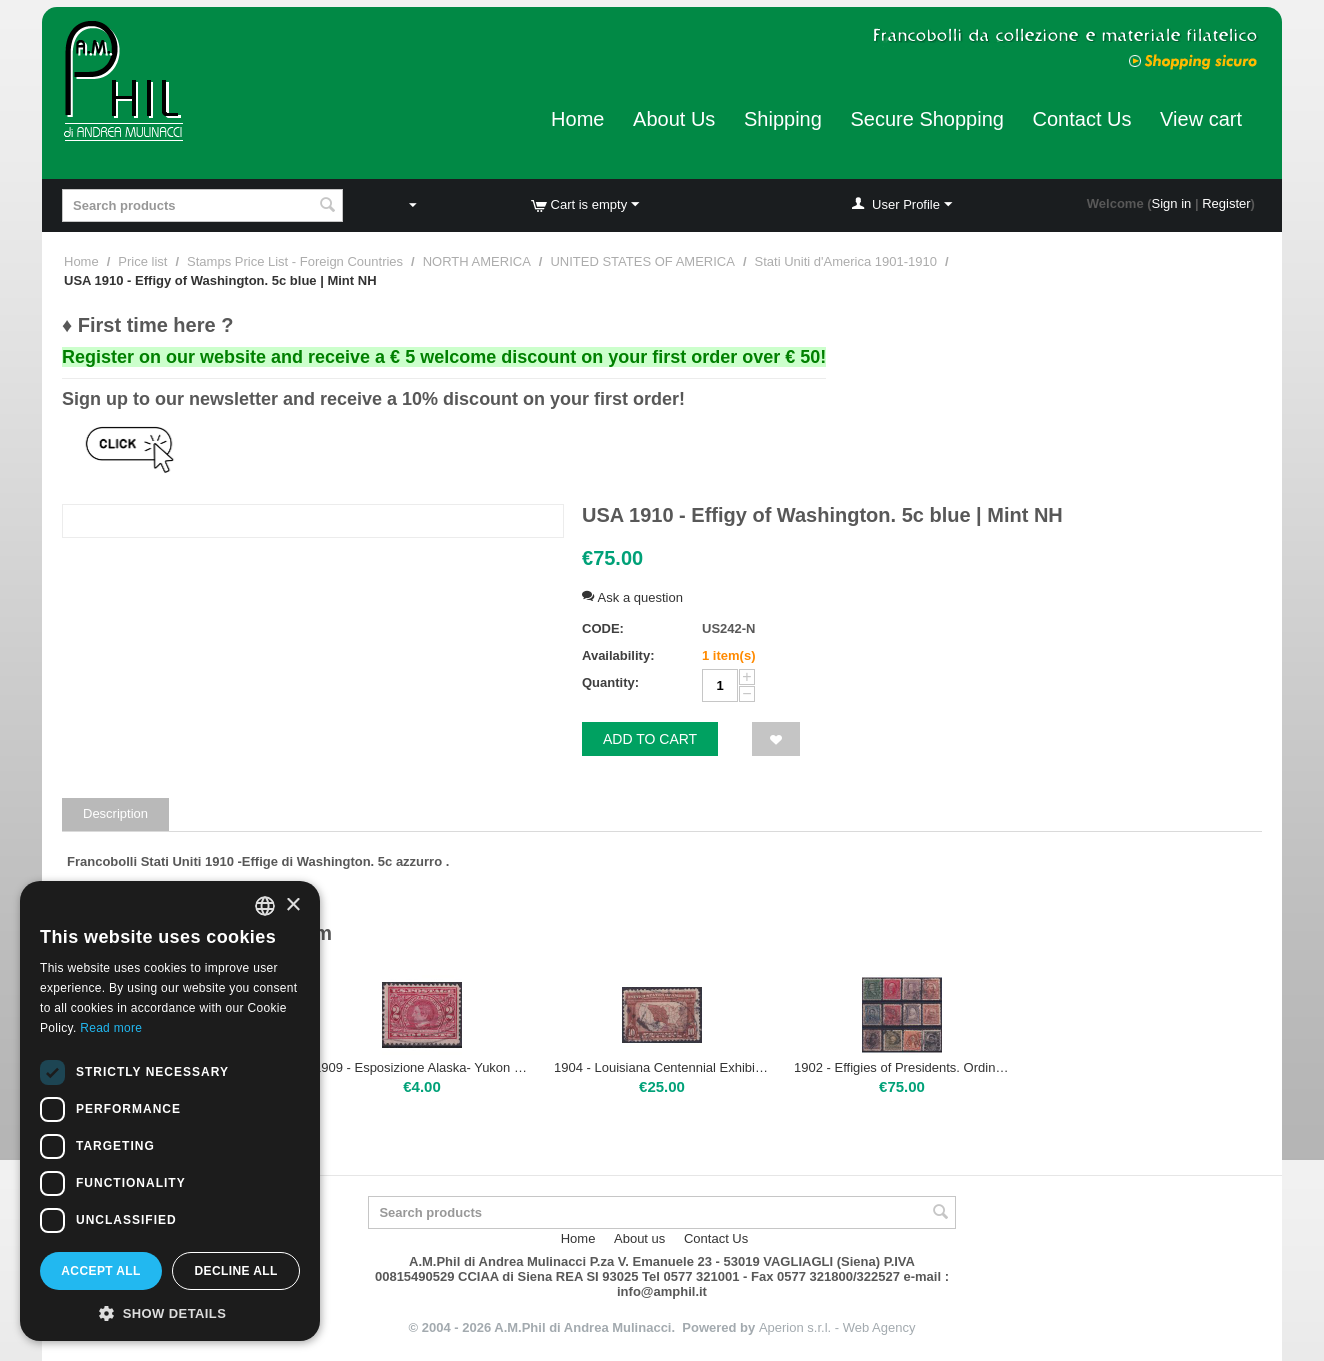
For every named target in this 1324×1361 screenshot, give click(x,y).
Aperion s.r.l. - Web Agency (837, 1327)
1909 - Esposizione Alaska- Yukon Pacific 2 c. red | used (422, 1067)
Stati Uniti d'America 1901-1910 (846, 261)
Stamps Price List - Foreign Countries (295, 261)
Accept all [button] (101, 1271)
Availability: (618, 655)
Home (577, 119)
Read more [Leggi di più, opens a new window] (111, 1028)
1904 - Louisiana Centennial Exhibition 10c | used (662, 1067)
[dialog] (170, 1111)
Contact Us (1082, 119)
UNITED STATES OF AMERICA (642, 261)
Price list (142, 261)
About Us (674, 119)
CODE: (603, 628)
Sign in (1172, 203)
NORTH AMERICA (477, 261)
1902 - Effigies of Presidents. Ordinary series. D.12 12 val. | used (902, 1067)
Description (115, 813)
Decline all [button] (235, 1271)
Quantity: (610, 682)
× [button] (292, 905)
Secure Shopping (926, 119)
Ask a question (632, 597)
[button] (170, 1312)
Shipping (783, 119)
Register (1226, 203)
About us (639, 1238)
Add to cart (650, 739)
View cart (1201, 119)
